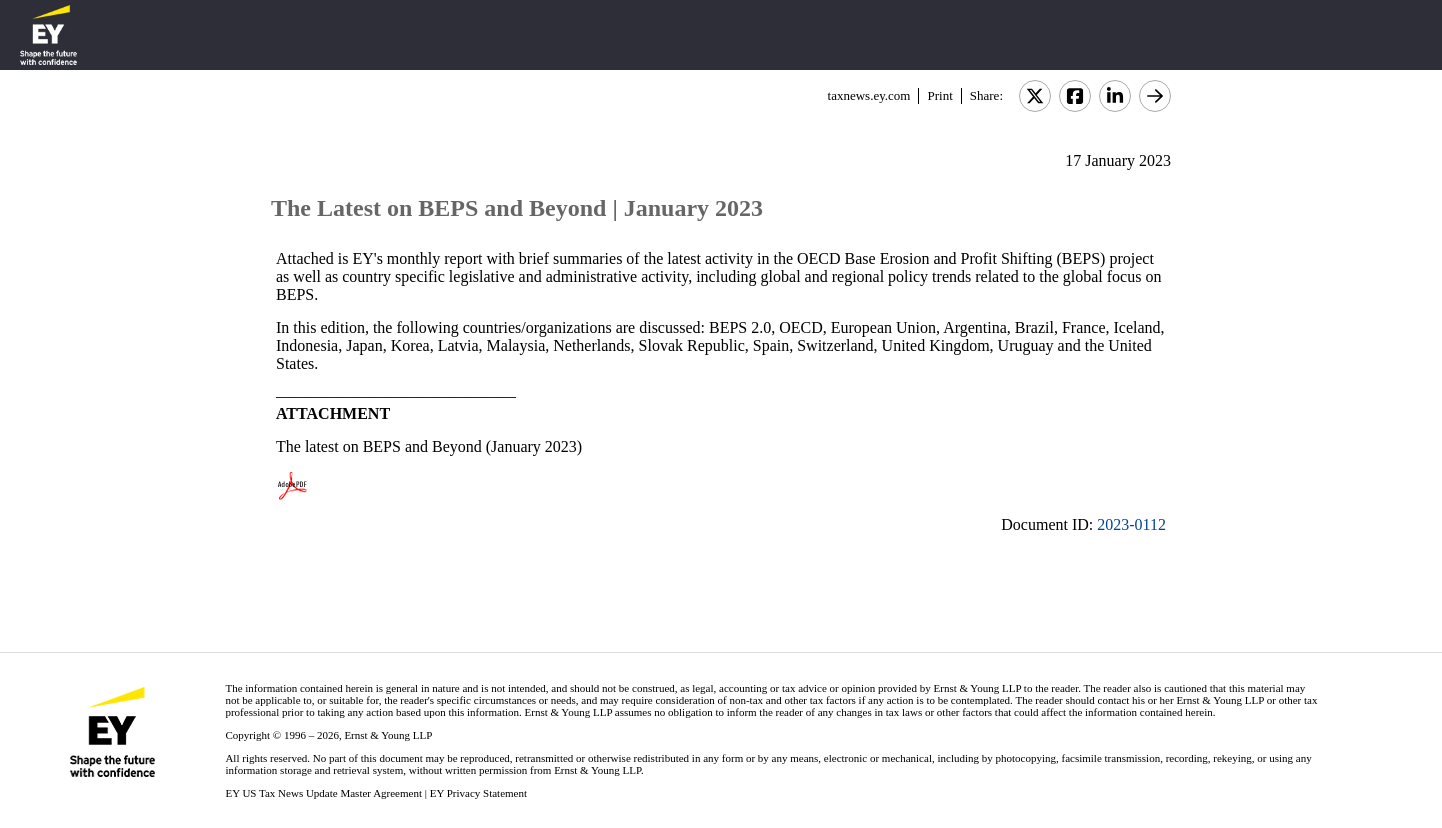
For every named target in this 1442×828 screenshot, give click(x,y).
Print (939, 95)
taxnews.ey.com (869, 95)
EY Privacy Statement (478, 793)
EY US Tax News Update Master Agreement (323, 793)
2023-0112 (1131, 524)
